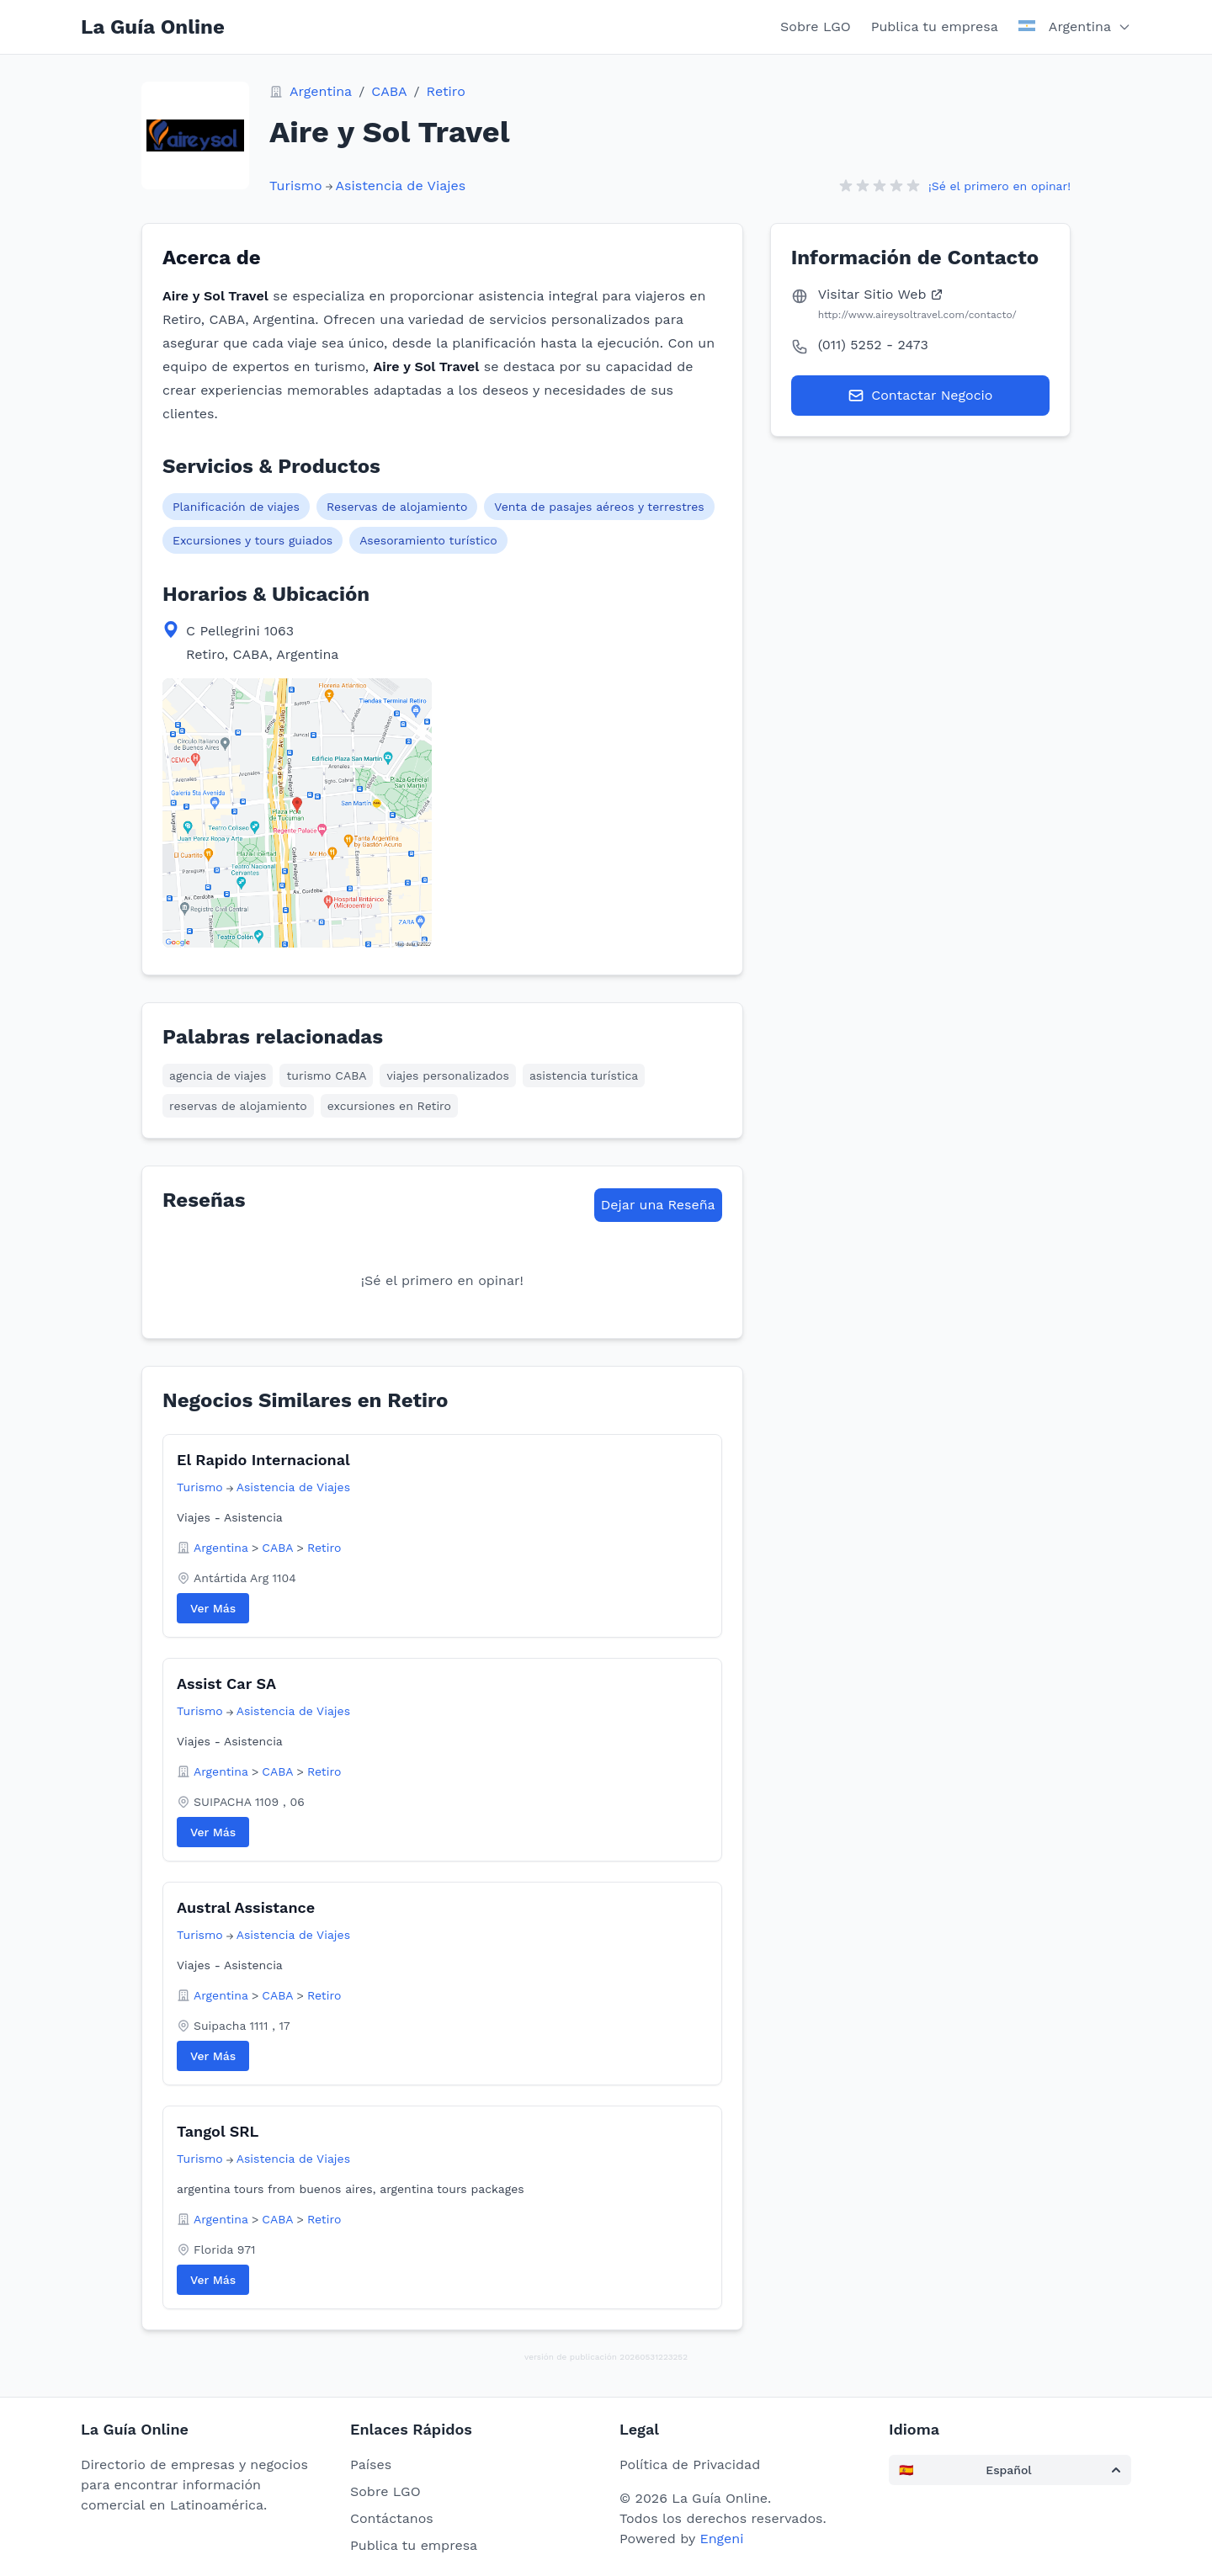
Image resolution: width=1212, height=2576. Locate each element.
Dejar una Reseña (658, 1205)
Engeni (721, 2539)
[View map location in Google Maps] (297, 813)
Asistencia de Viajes (401, 186)
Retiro (446, 91)
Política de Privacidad (689, 2464)
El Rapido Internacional (263, 1460)
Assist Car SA (226, 1683)
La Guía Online (153, 27)
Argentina (321, 91)
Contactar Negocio (920, 395)
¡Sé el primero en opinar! (999, 186)
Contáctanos (391, 2518)
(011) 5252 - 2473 (873, 345)
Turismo (295, 186)
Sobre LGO (815, 27)
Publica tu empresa (934, 27)
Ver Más (213, 1608)
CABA (389, 91)
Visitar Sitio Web (881, 294)
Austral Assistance (246, 1907)
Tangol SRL (217, 2131)
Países (370, 2464)
